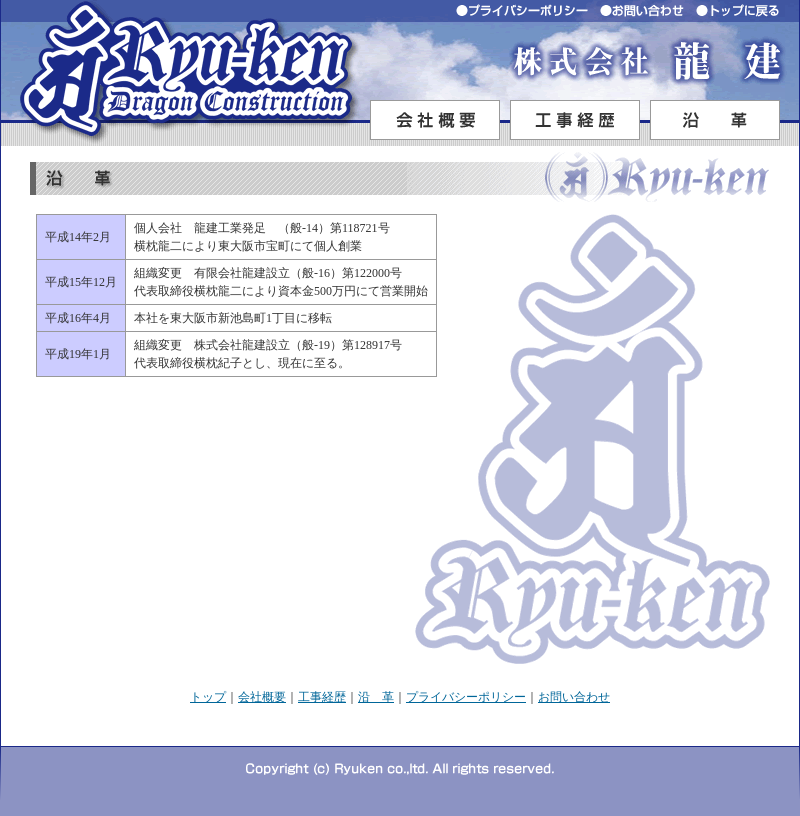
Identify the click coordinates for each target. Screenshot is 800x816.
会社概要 (262, 697)
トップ (208, 697)
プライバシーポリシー (466, 697)
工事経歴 (322, 697)
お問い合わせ (574, 697)
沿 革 (376, 697)
